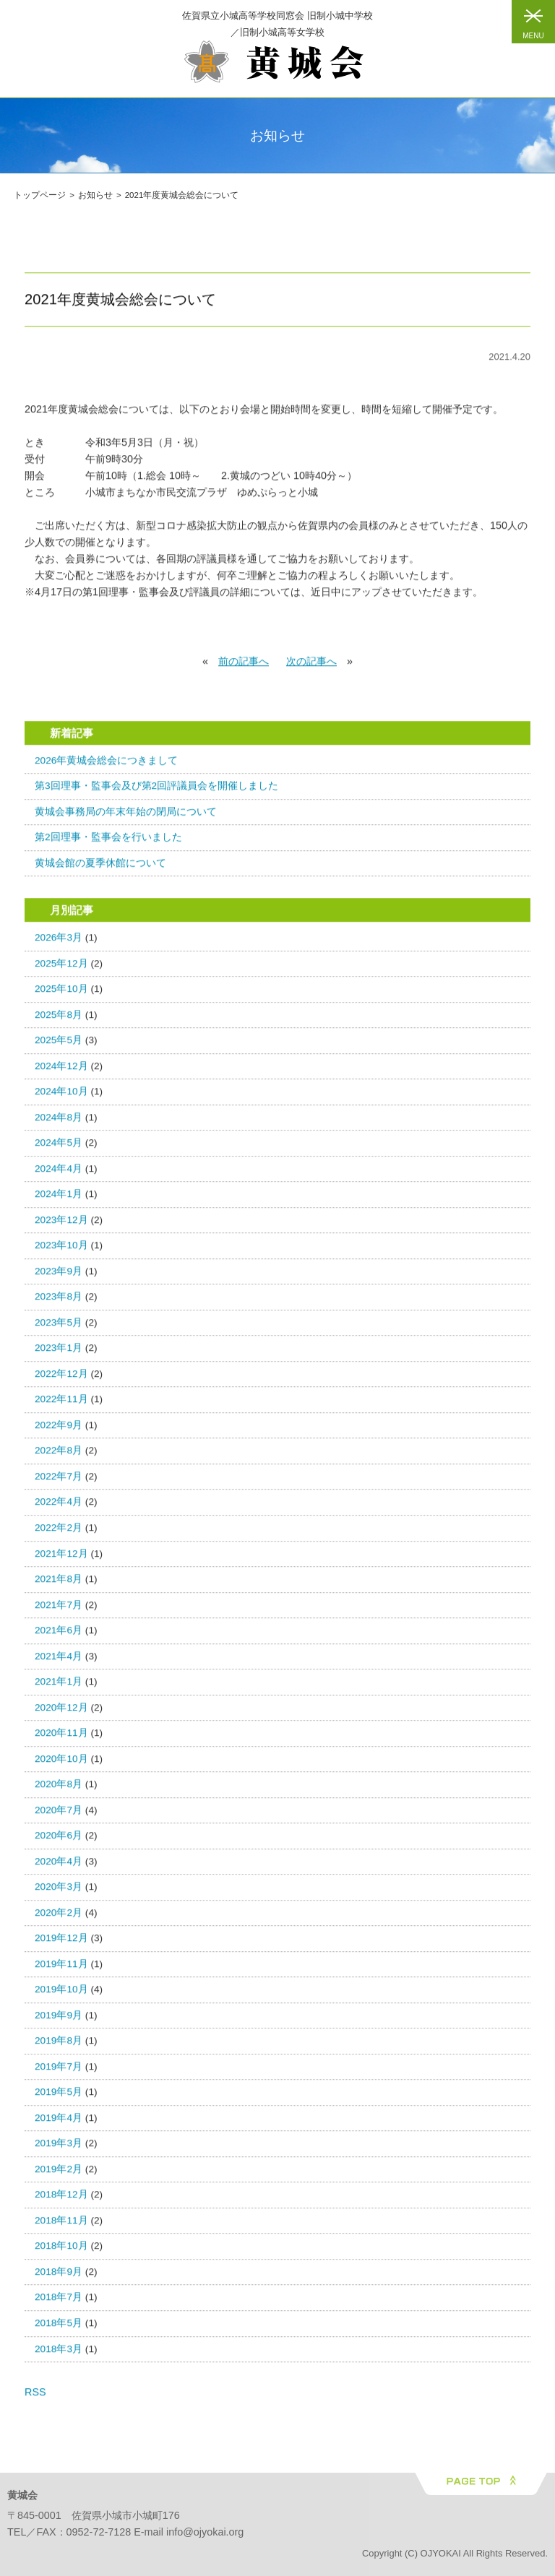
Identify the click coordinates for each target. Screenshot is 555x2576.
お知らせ (95, 195)
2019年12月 (61, 1943)
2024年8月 (58, 1122)
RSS (35, 2397)
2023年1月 (58, 1353)
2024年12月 (61, 1071)
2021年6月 (58, 1635)
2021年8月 (58, 1584)
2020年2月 (58, 1917)
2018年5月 (58, 2328)
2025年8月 (58, 1019)
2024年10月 (61, 1097)
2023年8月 (58, 1302)
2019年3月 (58, 2148)
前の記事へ (243, 667)
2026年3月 (58, 943)
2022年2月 (58, 1533)
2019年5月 (58, 2097)
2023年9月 (58, 1276)
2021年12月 (61, 1558)
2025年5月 (58, 1045)
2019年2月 (58, 2174)
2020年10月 (61, 1763)
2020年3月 (58, 1892)
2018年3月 (58, 2353)
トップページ (40, 195)
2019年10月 (61, 1994)
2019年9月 (58, 2020)
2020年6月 (58, 1841)
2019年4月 (58, 2122)
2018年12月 (61, 2200)
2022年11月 (61, 1404)
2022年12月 (61, 1378)
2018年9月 (58, 2277)
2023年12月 (61, 1224)
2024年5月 (58, 1148)
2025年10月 (61, 994)
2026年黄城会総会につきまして (106, 765)
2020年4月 (58, 1866)
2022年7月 (58, 1482)
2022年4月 (58, 1507)
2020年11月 (61, 1738)
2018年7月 (58, 2302)
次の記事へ (311, 667)
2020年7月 (58, 1815)
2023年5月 (58, 1327)
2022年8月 (58, 1456)
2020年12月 (61, 1712)
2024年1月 (58, 1199)
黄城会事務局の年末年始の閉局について (126, 816)
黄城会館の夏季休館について (100, 868)
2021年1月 (58, 1687)
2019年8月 (58, 2046)
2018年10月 (61, 2251)
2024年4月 (58, 1173)
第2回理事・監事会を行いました (108, 842)
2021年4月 (58, 1661)
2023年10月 (61, 1250)
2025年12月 (61, 968)
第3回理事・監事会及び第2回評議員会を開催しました (156, 791)
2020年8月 (58, 1789)
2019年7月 (58, 2071)
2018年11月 (61, 2226)
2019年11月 (61, 1968)
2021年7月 (58, 1609)
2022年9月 (58, 1430)
